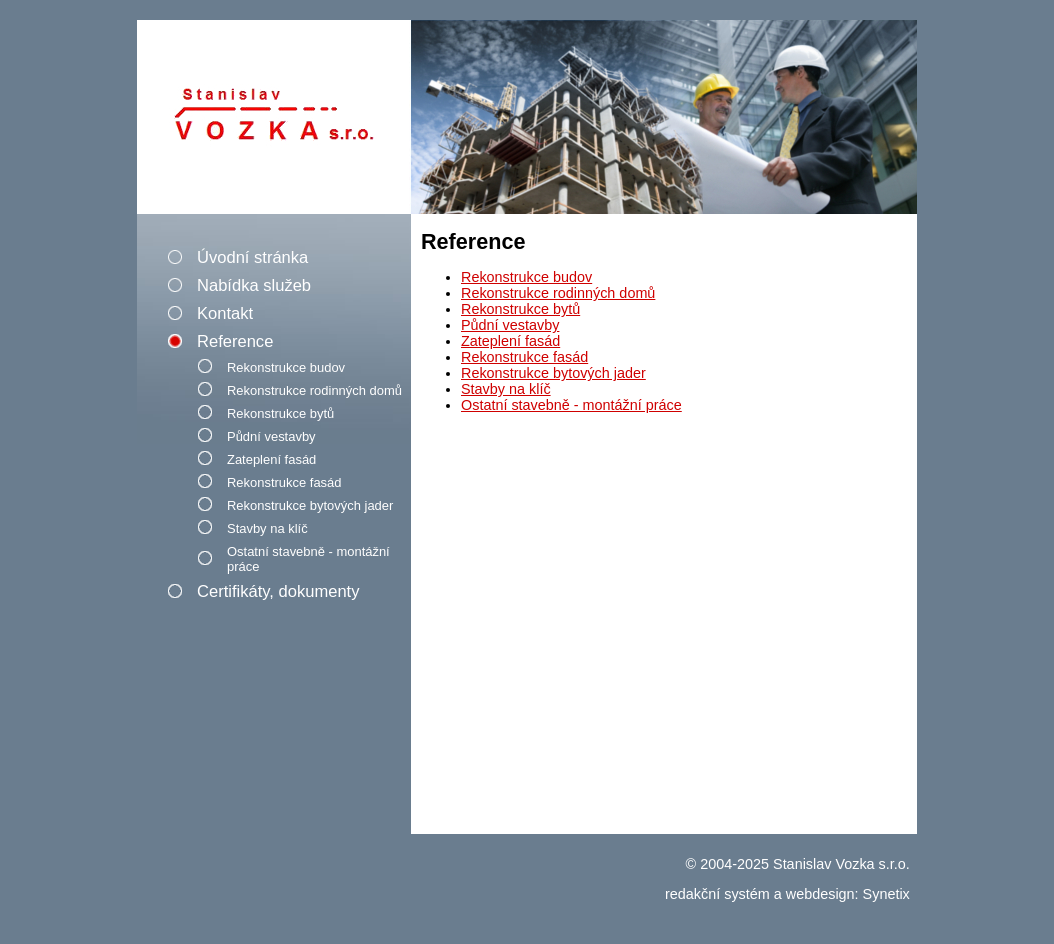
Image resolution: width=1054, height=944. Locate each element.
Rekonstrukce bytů (280, 413)
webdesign (820, 894)
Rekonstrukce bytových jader (310, 505)
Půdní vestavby (271, 436)
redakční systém (717, 894)
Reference (235, 341)
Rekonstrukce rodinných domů (314, 390)
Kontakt (225, 313)
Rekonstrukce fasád (284, 482)
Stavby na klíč (267, 528)
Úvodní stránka (252, 257)
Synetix (886, 894)
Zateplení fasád (271, 459)
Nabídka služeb (254, 285)
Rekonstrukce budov (286, 367)
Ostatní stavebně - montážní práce (308, 559)
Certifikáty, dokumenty (278, 591)
